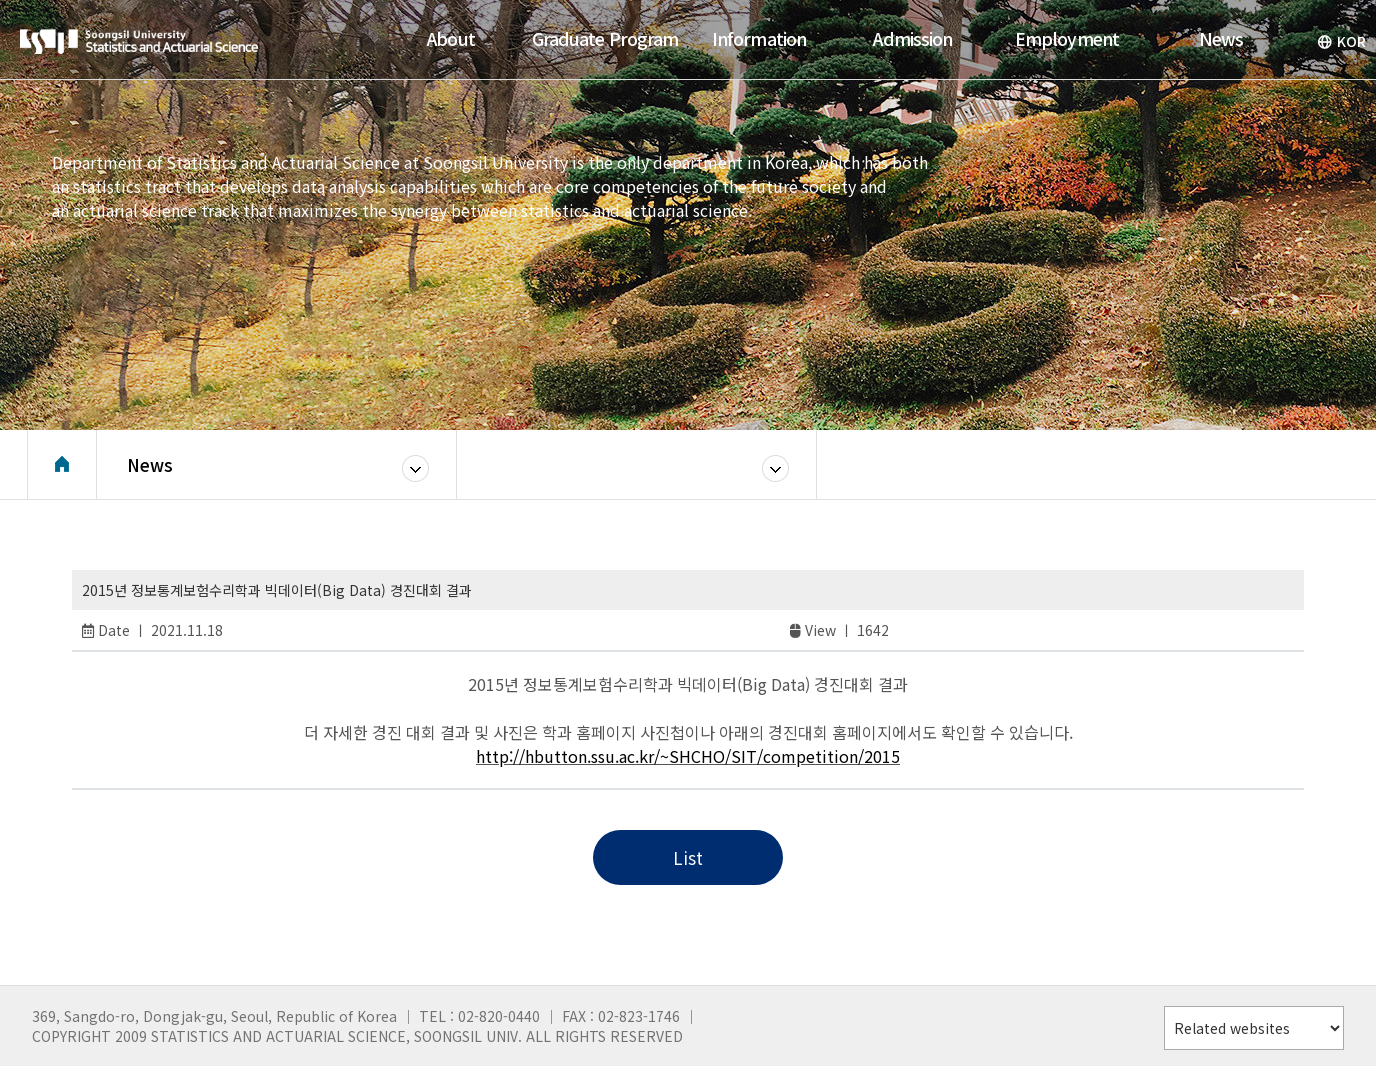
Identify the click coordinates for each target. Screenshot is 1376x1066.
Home (62, 465)
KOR (1341, 41)
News (150, 464)
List (688, 857)
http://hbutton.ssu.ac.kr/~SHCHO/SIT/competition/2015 (688, 756)
